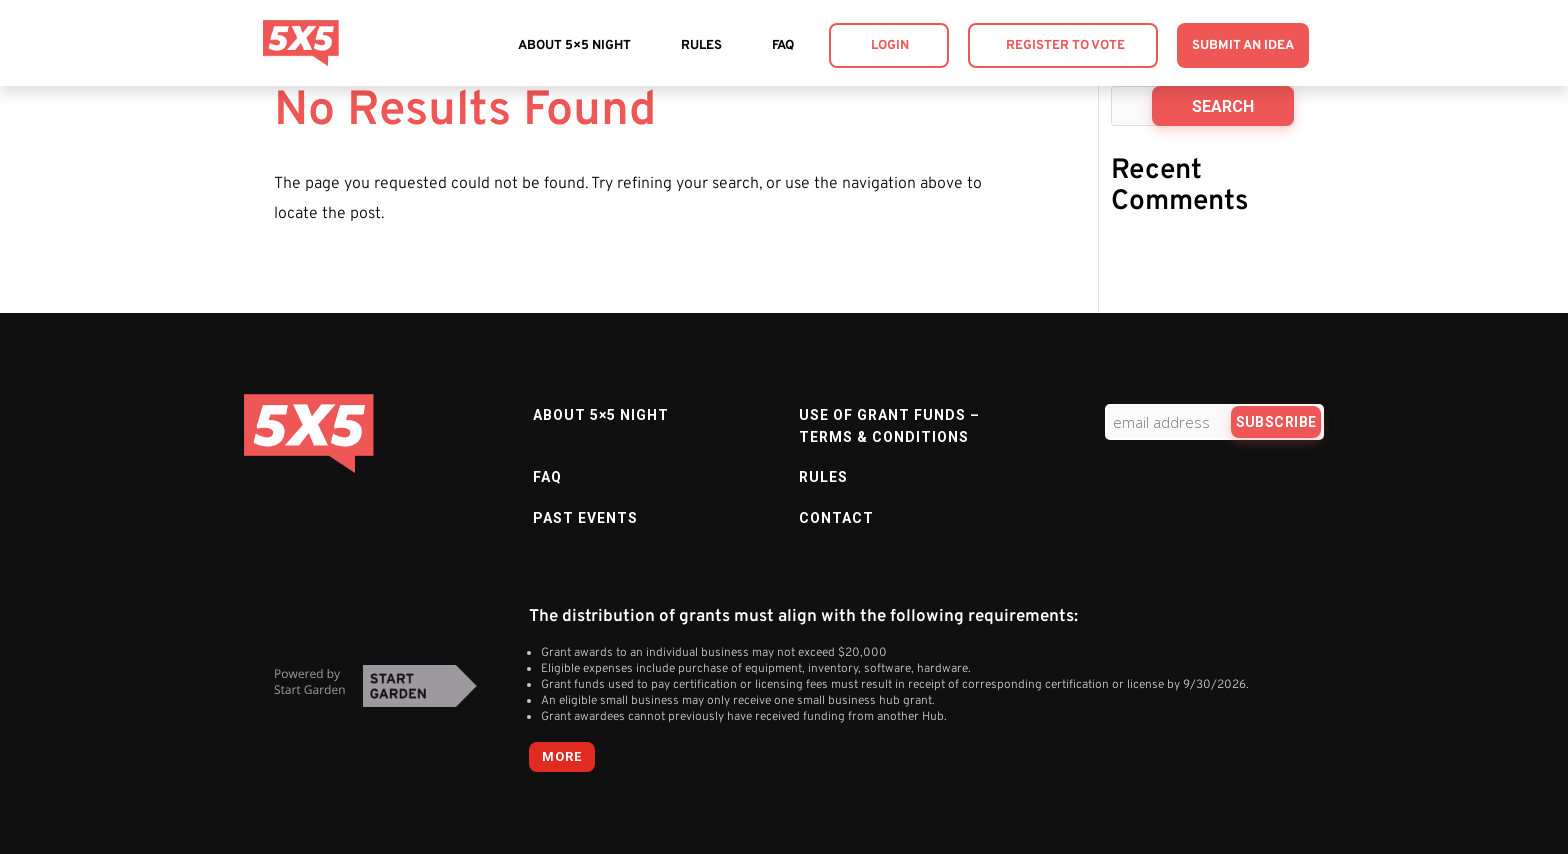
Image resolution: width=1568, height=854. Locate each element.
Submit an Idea (1243, 46)
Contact (836, 518)
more (562, 756)
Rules (701, 46)
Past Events (585, 518)
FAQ (783, 46)
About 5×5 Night (574, 46)
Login (890, 46)
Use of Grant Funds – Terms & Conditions (889, 426)
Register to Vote (1065, 46)
